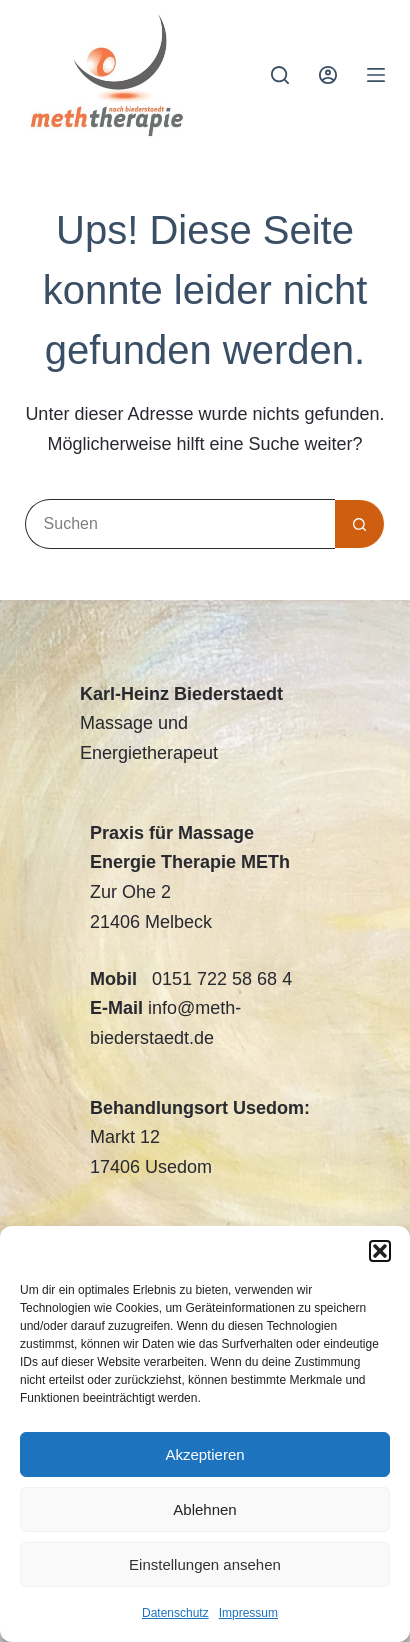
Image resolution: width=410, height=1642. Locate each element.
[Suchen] (280, 75)
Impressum (248, 1613)
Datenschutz (175, 1613)
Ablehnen (204, 1509)
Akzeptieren (204, 1454)
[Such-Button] (360, 524)
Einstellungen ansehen (205, 1564)
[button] (380, 1251)
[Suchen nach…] (180, 524)
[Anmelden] (328, 75)
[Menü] (376, 75)
